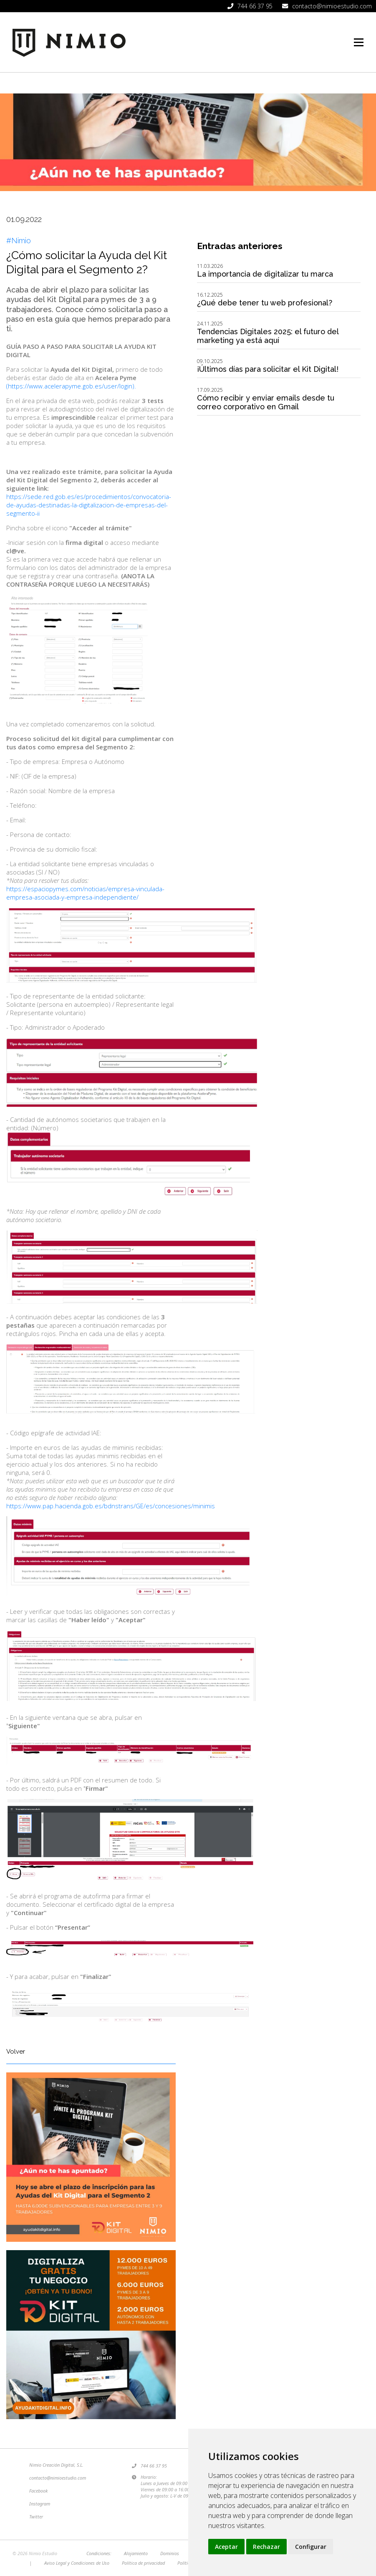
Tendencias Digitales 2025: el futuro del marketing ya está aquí (267, 336)
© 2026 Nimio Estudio (35, 2553)
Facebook (38, 2491)
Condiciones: (98, 2553)
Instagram (39, 2503)
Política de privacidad (143, 2563)
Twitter (36, 2516)
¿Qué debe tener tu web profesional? (264, 302)
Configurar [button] (310, 2547)
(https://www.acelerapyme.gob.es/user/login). (71, 386)
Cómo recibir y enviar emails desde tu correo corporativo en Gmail (265, 402)
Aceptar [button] (226, 2547)
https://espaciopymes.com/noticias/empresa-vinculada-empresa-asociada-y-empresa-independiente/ (85, 893)
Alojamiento (136, 2553)
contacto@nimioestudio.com (57, 2478)
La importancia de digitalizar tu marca (265, 274)
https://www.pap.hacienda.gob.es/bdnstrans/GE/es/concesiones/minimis (110, 1506)
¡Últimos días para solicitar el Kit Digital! (267, 369)
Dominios (169, 2553)
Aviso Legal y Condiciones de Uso (76, 2563)
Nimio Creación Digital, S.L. (56, 2465)
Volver (15, 2051)
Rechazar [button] (266, 2547)
